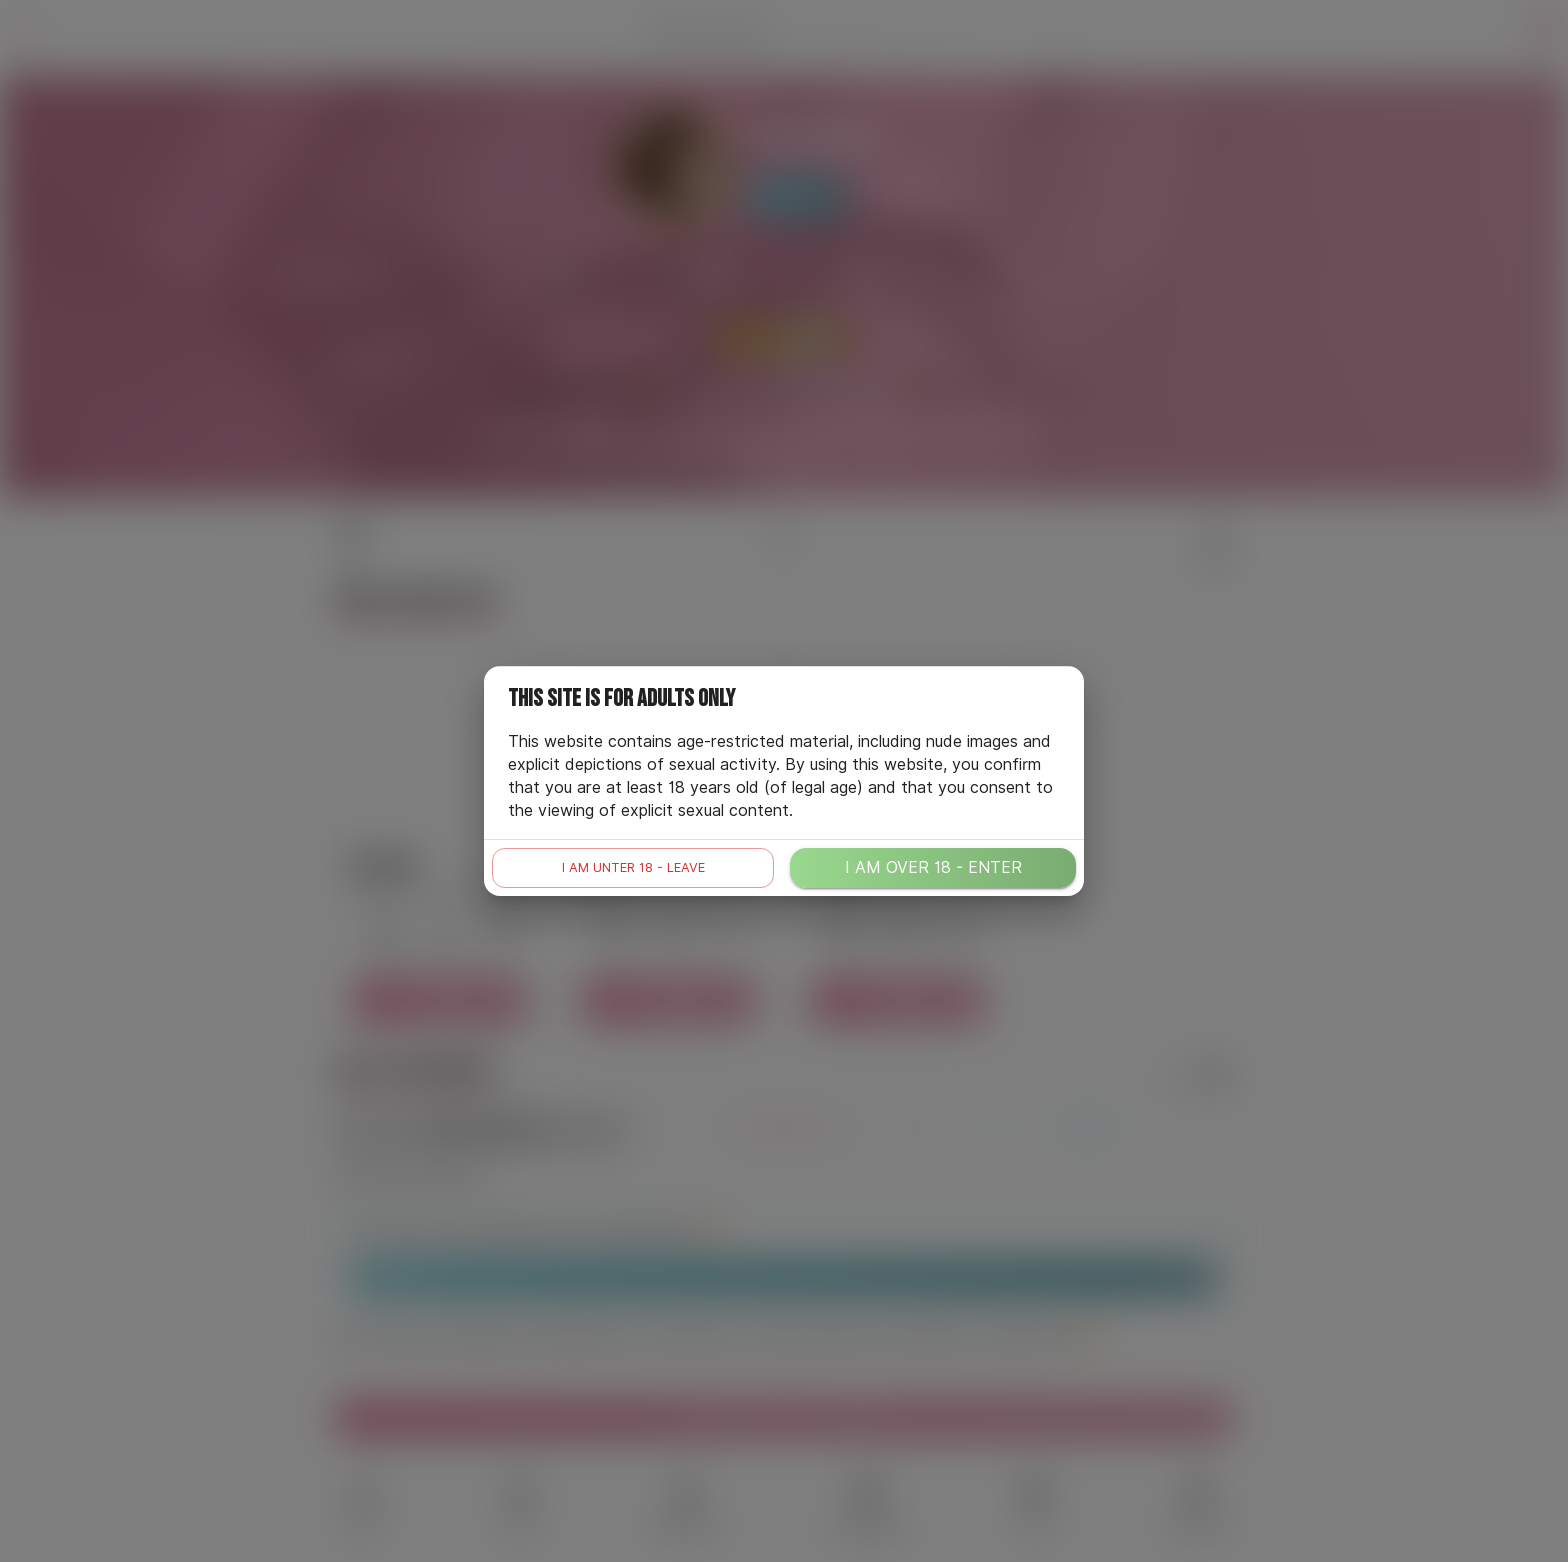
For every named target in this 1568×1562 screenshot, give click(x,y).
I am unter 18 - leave (633, 867)
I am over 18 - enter (933, 867)
